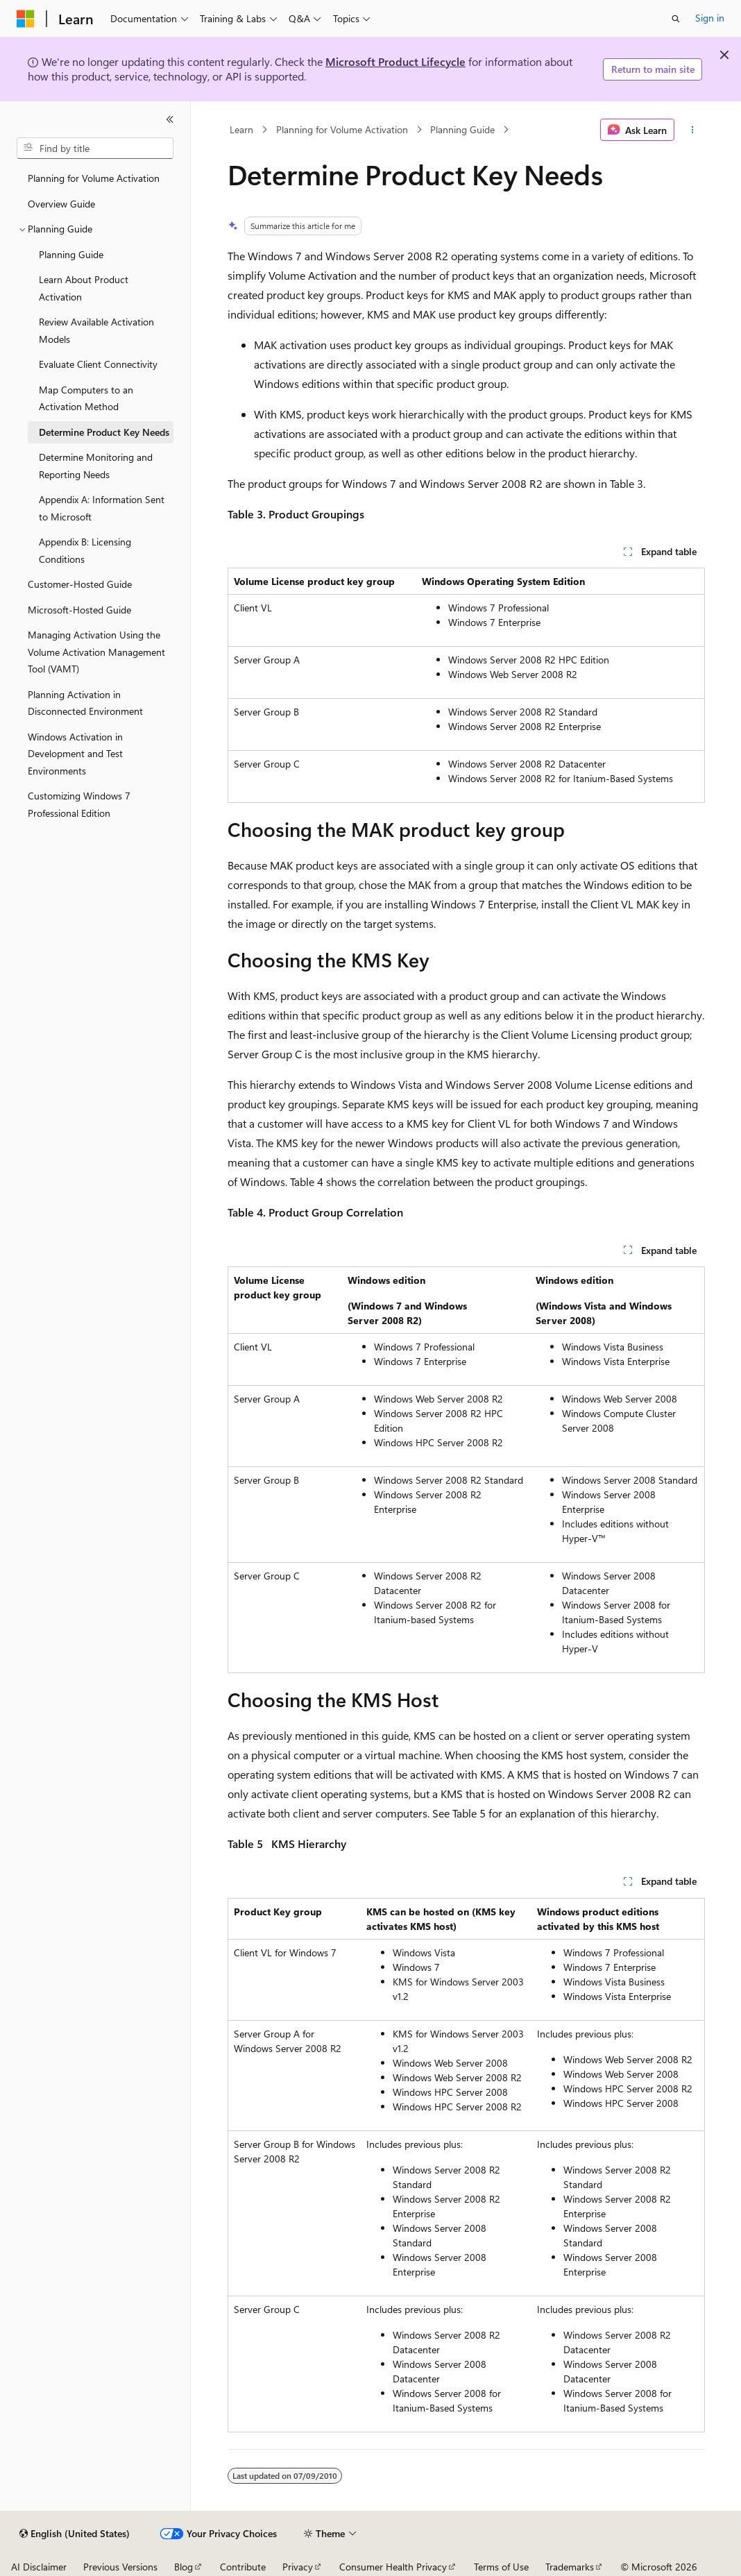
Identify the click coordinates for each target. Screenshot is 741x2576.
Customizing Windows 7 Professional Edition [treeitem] (79, 804)
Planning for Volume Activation (342, 129)
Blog (183, 2566)
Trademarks (569, 2566)
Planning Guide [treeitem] (71, 254)
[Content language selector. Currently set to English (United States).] (74, 2534)
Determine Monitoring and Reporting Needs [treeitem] (96, 465)
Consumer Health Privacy (393, 2566)
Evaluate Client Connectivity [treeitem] (98, 364)
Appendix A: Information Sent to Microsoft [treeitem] (101, 508)
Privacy (297, 2566)
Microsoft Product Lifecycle (395, 61)
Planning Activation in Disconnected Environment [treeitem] (85, 703)
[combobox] (95, 148)
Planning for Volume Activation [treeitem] (94, 178)
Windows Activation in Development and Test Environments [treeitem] (75, 753)
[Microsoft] (26, 19)
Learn (241, 129)
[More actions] (692, 130)
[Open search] (676, 18)
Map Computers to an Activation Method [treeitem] (86, 398)
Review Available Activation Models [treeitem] (96, 330)
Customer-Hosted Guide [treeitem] (80, 584)
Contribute (243, 2566)
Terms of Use (501, 2566)
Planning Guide (462, 129)
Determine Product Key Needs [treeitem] (104, 432)
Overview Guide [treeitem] (61, 203)
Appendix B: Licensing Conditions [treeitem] (85, 550)
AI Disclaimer (39, 2566)
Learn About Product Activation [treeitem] (83, 288)
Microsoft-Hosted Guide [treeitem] (79, 609)
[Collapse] (170, 119)
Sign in (709, 17)
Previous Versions (120, 2566)
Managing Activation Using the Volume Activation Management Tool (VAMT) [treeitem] (96, 651)
